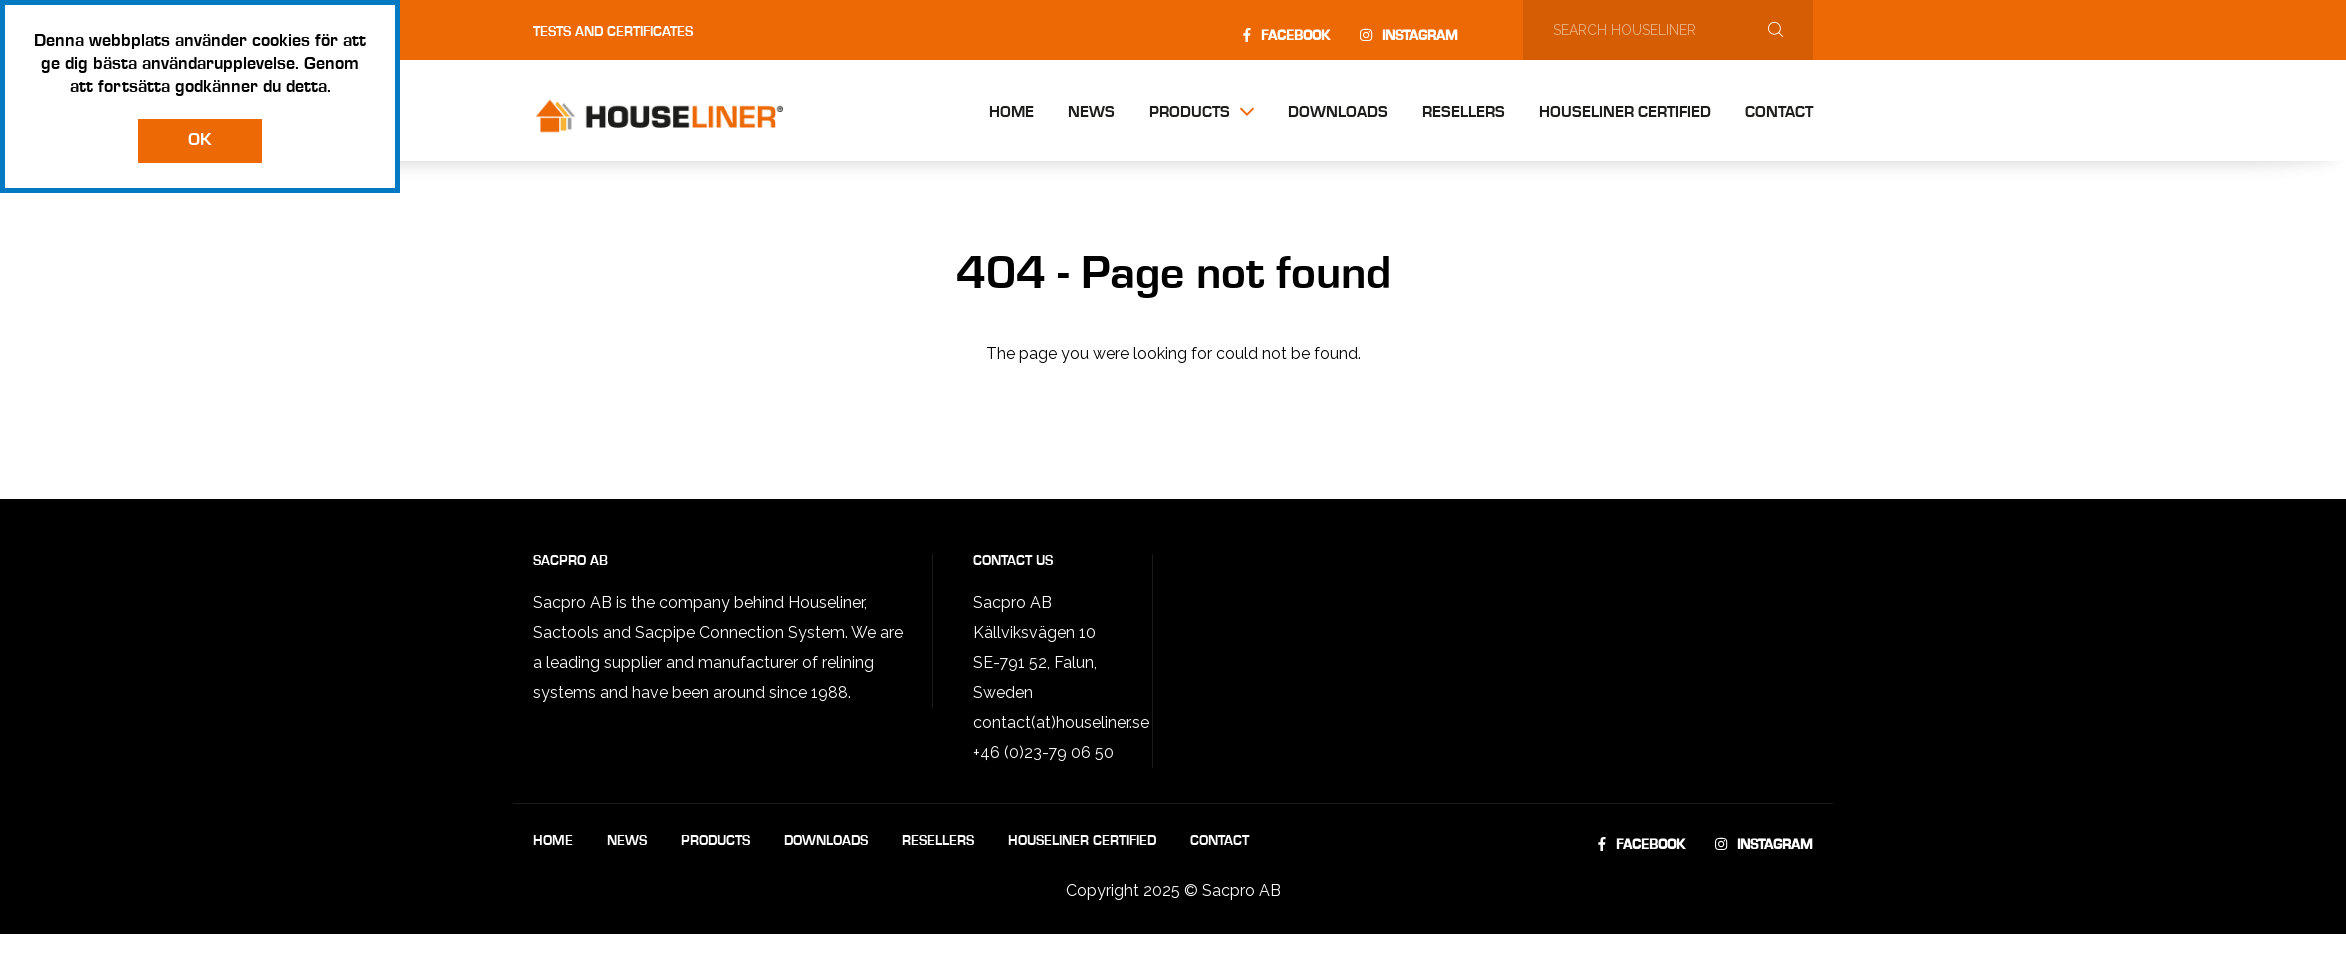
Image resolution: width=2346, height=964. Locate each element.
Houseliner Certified (1625, 113)
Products (1189, 113)
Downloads (1338, 113)
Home (1011, 113)
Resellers (1463, 113)
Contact (1779, 113)
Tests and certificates (613, 32)
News (1091, 113)
